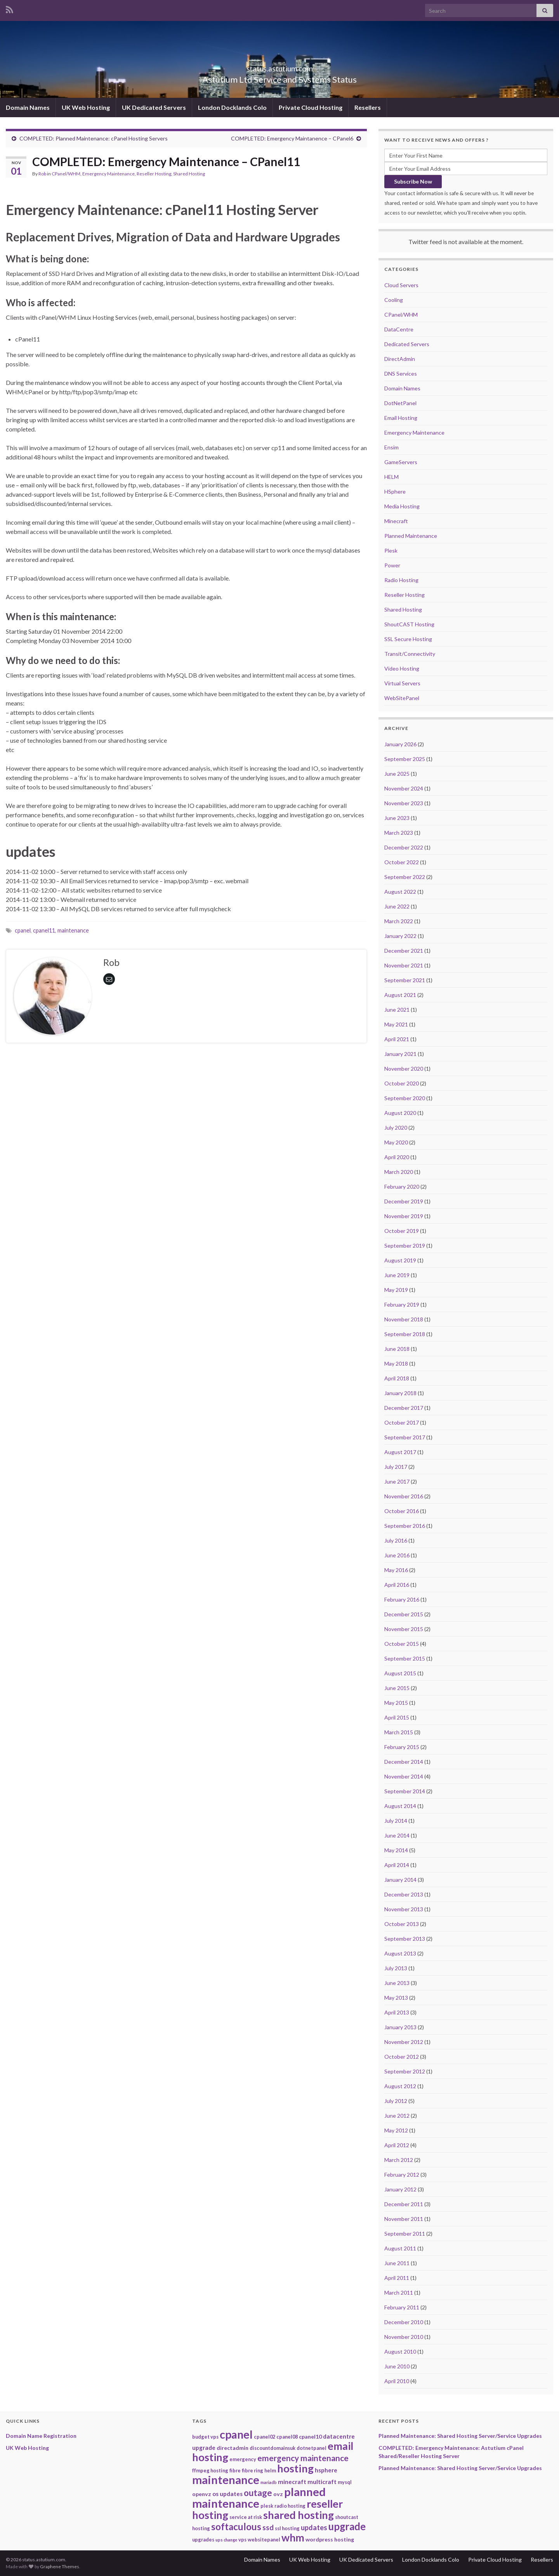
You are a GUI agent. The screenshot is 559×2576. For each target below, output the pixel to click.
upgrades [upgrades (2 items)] (203, 2539)
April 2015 (396, 1717)
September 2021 (404, 980)
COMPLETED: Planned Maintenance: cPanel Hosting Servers (93, 138)
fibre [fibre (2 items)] (235, 2470)
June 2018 (397, 1348)
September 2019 (404, 1245)
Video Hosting (401, 668)
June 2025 (397, 773)
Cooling (393, 299)
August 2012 (400, 2086)
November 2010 (403, 2336)
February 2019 (401, 1304)
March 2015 (398, 1732)
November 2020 (403, 1068)
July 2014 (395, 1820)
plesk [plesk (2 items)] (266, 2506)
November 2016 (403, 1496)
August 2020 (400, 1112)
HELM (391, 476)
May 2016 (396, 1570)
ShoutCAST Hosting (409, 624)
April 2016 (396, 1584)
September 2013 (404, 1938)
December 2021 (403, 950)
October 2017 (401, 1422)
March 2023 (398, 832)
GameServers (400, 462)
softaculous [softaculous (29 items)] (236, 2526)
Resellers (367, 107)
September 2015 (404, 1658)
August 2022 (400, 891)
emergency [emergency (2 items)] (242, 2459)
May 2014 (396, 1850)
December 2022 (403, 847)
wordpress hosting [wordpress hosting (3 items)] (330, 2539)
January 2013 (400, 2027)
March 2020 (398, 1171)
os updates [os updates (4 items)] (227, 2493)
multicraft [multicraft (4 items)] (322, 2481)
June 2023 (397, 818)
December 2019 (403, 1201)
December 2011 (403, 2204)
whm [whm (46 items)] (292, 2537)
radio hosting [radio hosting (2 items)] (290, 2506)
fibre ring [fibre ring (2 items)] (252, 2470)
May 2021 (396, 1024)
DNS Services (400, 373)
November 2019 (403, 1216)
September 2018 (404, 1334)
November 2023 (403, 803)
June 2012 (397, 2115)
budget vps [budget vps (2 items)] (205, 2437)
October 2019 (401, 1230)
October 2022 (401, 862)
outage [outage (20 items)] (258, 2493)
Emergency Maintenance (108, 174)
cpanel (23, 930)
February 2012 (401, 2174)
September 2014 (404, 1791)
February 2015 (401, 1747)
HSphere (395, 491)
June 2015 (397, 1688)
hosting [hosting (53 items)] (295, 2468)
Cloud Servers (401, 285)
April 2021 (396, 1039)
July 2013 (395, 1968)
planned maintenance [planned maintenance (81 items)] (259, 2497)
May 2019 (396, 1289)
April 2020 (396, 1157)
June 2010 (397, 2366)
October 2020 (401, 1083)
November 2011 (403, 2218)
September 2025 (404, 759)
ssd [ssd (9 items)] (268, 2527)
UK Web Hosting (86, 107)
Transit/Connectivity (409, 653)
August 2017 (400, 1452)
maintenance (73, 930)
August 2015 (400, 1673)
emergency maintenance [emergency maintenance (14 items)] (303, 2458)
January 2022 (400, 936)
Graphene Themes (59, 2566)
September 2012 (404, 2071)
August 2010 (400, 2351)
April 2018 (396, 1378)
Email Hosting (400, 417)
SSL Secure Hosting (408, 639)
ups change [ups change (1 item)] (226, 2539)
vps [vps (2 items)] (242, 2539)
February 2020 (401, 1186)
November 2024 (403, 788)
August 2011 (400, 2248)
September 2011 (404, 2233)
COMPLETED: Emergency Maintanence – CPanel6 (292, 138)
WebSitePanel (401, 698)
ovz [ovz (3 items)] (278, 2494)
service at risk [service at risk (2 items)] (245, 2517)
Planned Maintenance (410, 535)
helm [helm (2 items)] (270, 2470)
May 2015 (396, 1702)
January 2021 (400, 1054)
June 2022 (397, 906)
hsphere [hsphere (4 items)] (326, 2470)
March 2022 (398, 921)
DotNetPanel (400, 403)
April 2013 (396, 2012)
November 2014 (403, 1776)
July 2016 (395, 1540)
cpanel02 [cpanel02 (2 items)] (264, 2437)
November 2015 (403, 1629)
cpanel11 (44, 930)
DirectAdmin (399, 358)
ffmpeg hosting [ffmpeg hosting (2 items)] (210, 2470)
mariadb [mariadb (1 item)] (268, 2482)
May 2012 (396, 2130)
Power (392, 565)
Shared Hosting (189, 174)
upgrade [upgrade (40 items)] (347, 2526)
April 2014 (396, 1865)
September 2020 (404, 1098)
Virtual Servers (402, 683)
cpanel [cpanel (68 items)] (236, 2434)
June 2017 (397, 1481)
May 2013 (396, 1997)
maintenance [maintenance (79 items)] (225, 2479)
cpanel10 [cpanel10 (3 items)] (310, 2436)
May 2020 (396, 1142)
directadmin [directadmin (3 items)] (232, 2447)
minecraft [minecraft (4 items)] (292, 2481)
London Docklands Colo (232, 107)
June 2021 (397, 1009)
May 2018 (396, 1363)
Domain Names (28, 107)
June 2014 (397, 1835)
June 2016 (397, 1555)
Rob (42, 174)
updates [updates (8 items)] (314, 2527)
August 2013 (400, 1953)
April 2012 (396, 2145)
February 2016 (401, 1599)
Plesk (391, 550)
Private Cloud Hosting (310, 107)
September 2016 (404, 1525)
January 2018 (400, 1393)
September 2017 (404, 1437)
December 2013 (403, 1894)
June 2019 (397, 1275)
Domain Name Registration (41, 2435)
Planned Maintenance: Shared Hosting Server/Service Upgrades (460, 2435)
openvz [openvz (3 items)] (201, 2494)
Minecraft (396, 521)
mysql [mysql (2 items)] (345, 2482)
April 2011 (396, 2277)
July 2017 (395, 1466)
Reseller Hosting (154, 174)
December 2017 (403, 1407)
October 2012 (401, 2056)
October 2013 (401, 1924)
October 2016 (401, 1511)
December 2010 (403, 2322)
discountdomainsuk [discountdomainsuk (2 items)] (272, 2448)
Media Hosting (402, 506)
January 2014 (400, 1879)
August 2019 (400, 1260)
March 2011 (398, 2292)
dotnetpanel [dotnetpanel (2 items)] (311, 2448)
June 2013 (397, 1983)
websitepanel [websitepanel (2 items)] (264, 2539)
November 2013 (403, 1909)
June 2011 (397, 2263)
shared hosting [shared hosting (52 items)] (298, 2514)
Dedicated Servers (406, 344)
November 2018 (403, 1319)
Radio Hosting (401, 580)
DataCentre (398, 329)
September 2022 (404, 877)
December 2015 (403, 1614)
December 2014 (403, 1761)
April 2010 (396, 2381)
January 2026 (400, 744)
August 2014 (400, 1806)
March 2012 (398, 2159)
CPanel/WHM (66, 174)
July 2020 (395, 1127)
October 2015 (401, 1643)
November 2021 (403, 965)
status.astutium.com (279, 66)
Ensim (391, 447)
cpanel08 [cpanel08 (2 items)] (287, 2437)
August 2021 (400, 995)
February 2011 (401, 2307)
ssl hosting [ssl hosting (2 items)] (287, 2528)
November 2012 (403, 2042)
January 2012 (400, 2189)
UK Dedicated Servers (154, 107)
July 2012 (395, 2101)
